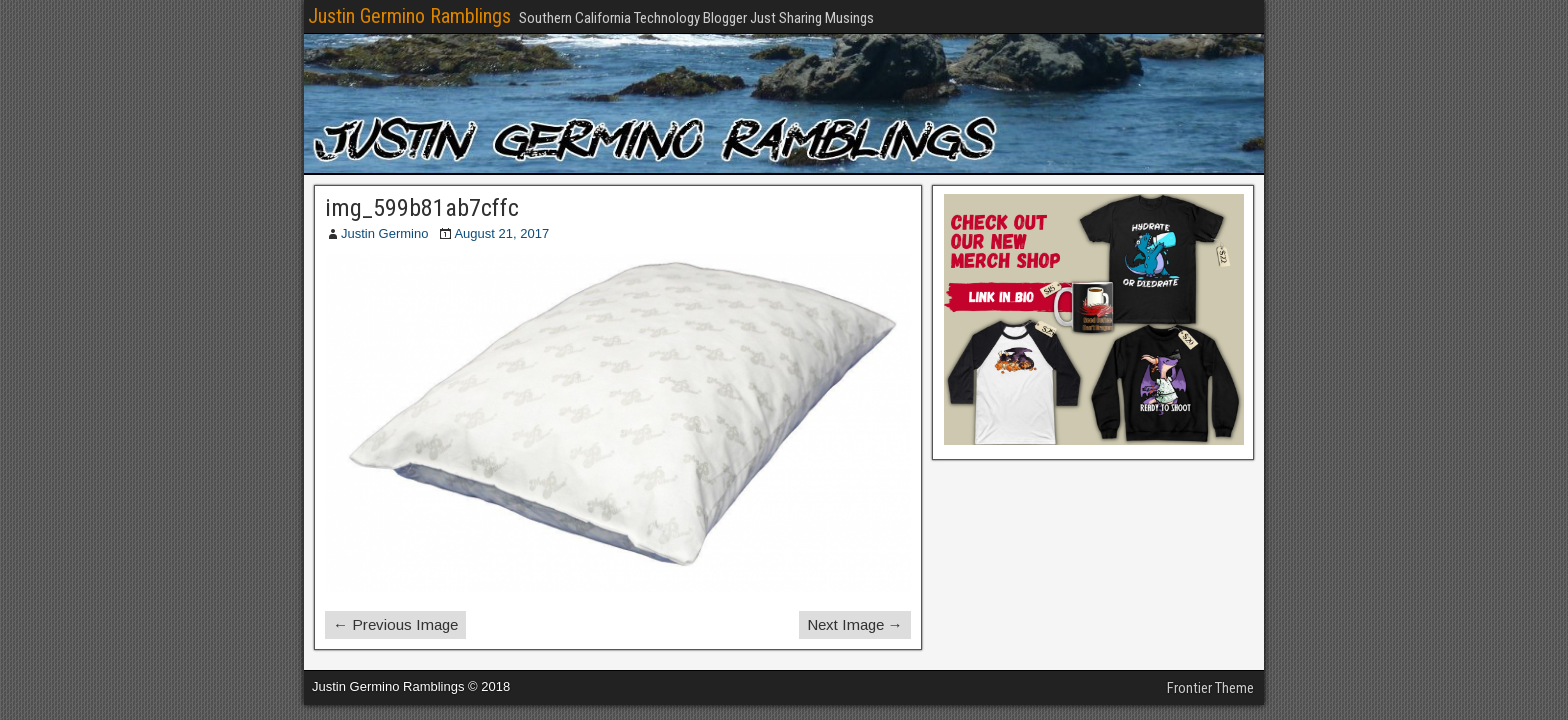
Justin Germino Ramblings (409, 16)
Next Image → (855, 624)
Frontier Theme (1210, 688)
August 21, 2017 (501, 233)
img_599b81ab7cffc (422, 208)
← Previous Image (395, 624)
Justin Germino (384, 233)
